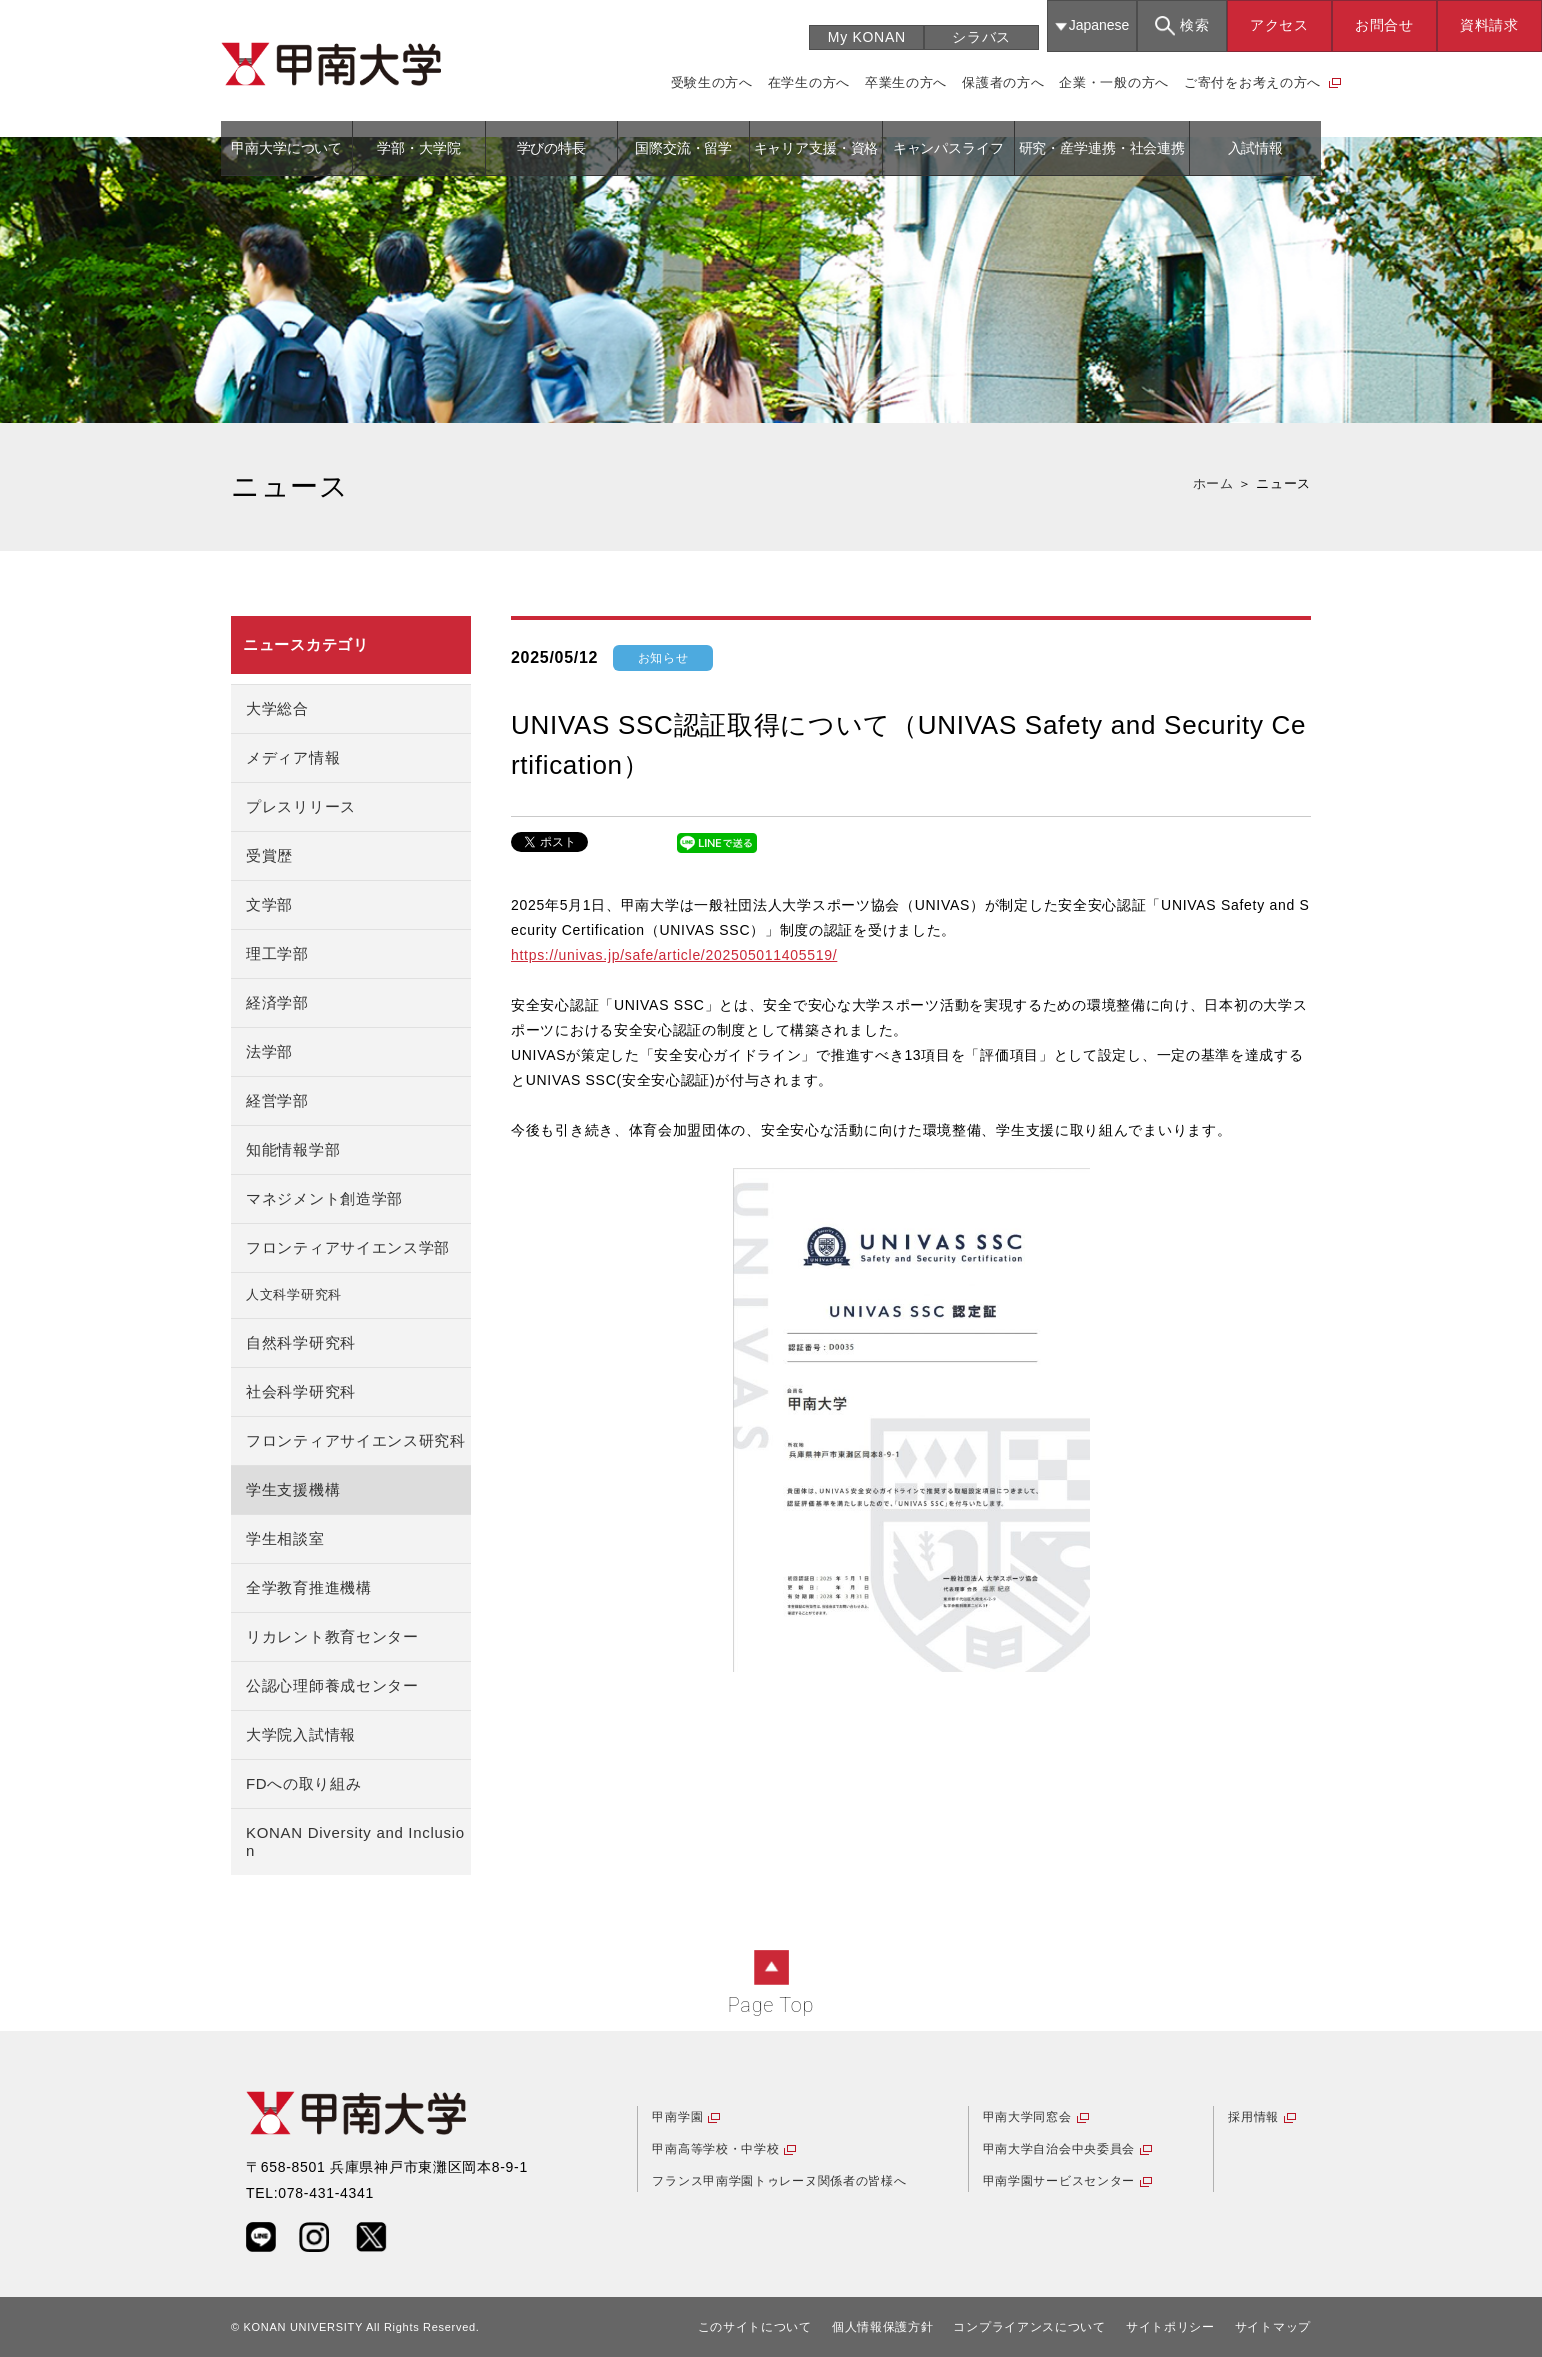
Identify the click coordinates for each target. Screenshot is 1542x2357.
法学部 (269, 1051)
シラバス (981, 37)
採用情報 (1253, 2117)
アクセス (1279, 25)
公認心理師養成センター (332, 1685)
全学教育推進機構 (309, 1587)
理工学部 (277, 953)
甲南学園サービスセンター (1059, 2181)
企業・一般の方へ (1114, 82)
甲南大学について (286, 148)
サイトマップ (1273, 2327)
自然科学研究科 (301, 1342)
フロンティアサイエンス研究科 (356, 1440)
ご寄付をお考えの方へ (1252, 82)
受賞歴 (269, 855)
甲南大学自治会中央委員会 (1059, 2149)
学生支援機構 (293, 1489)
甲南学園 (677, 2117)
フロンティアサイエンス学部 (348, 1247)
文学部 (269, 904)
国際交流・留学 (683, 148)
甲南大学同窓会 (1027, 2117)
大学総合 (277, 708)
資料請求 (1489, 25)
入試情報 (1255, 148)
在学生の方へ (809, 82)
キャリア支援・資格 (816, 148)
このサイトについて (755, 2327)
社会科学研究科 (301, 1391)
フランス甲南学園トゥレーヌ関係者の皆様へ (779, 2181)
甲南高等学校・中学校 (715, 2149)
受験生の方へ (712, 82)
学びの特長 (551, 148)
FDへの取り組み (304, 1783)
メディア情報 (293, 757)
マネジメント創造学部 (324, 1198)
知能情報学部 (293, 1149)
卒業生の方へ (906, 82)
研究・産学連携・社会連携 (1102, 148)
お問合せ (1384, 25)
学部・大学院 (418, 148)
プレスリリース (301, 806)
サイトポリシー (1170, 2327)
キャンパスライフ (948, 148)
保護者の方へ (1003, 82)
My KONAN (867, 37)
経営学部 (277, 1100)
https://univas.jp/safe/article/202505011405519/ (674, 955)
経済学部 (277, 1002)
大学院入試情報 (301, 1734)
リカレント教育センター (332, 1636)
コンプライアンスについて (1029, 2327)
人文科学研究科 (294, 1295)
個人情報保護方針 (883, 2327)
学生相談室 (285, 1538)
